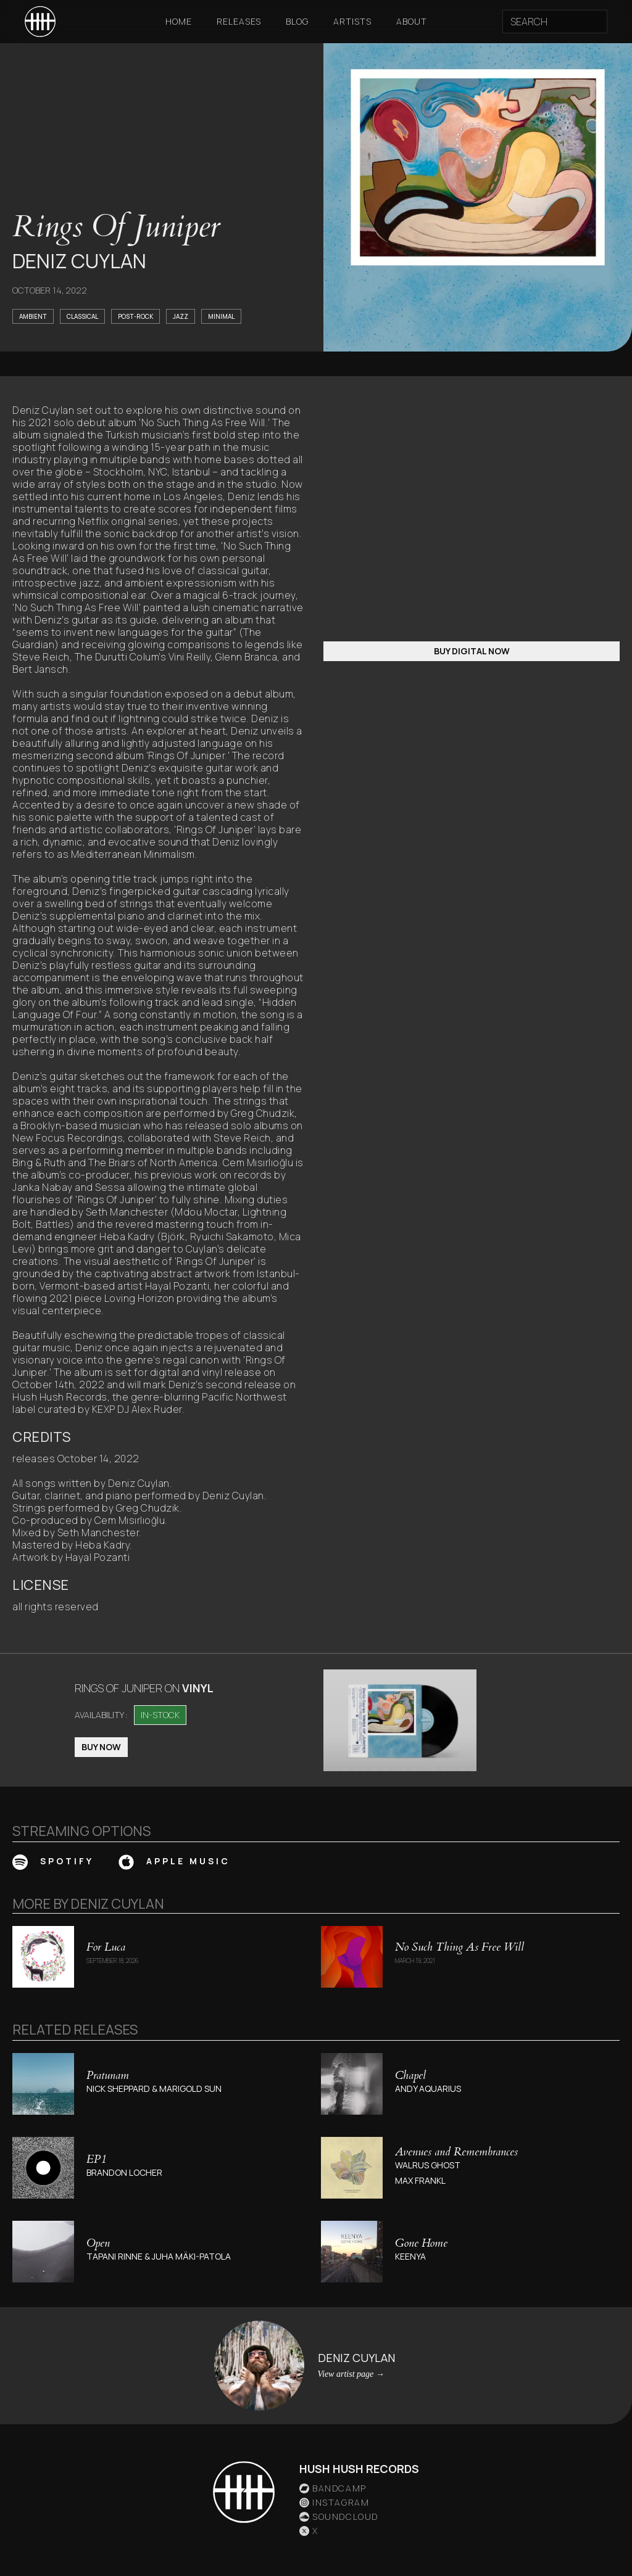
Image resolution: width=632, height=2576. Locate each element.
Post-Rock (135, 316)
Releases (239, 21)
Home (178, 21)
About (411, 21)
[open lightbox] (399, 1720)
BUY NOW (101, 1747)
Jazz (180, 316)
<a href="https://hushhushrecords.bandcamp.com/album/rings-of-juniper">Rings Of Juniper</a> (471, 509)
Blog (297, 21)
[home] (40, 21)
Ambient (33, 316)
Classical (82, 316)
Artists (352, 21)
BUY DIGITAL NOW (472, 651)
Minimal (221, 316)
